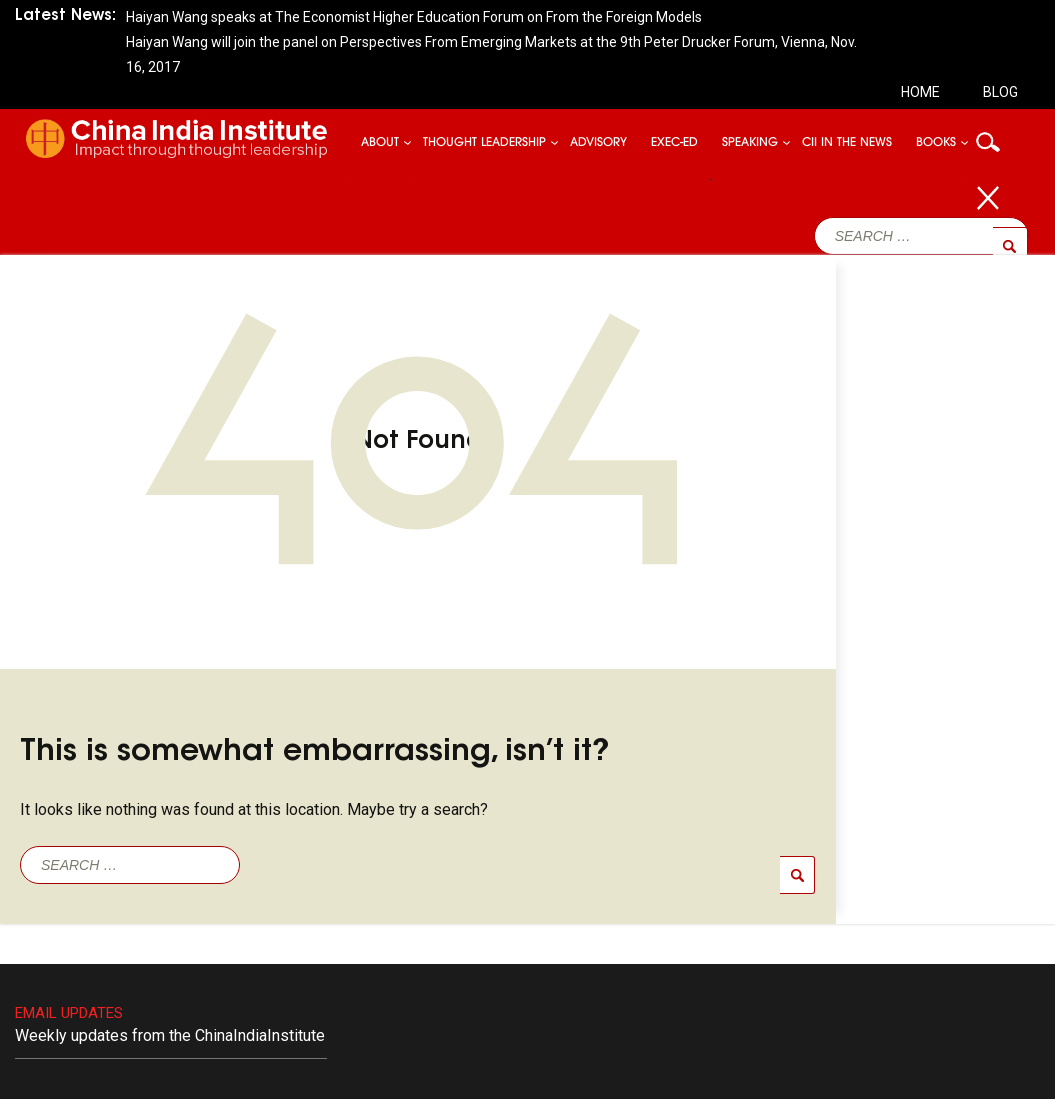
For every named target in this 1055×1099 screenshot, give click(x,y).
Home (920, 92)
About (380, 143)
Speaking (750, 143)
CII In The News (847, 143)
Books (936, 143)
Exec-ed (674, 143)
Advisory (598, 143)
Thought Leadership (484, 143)
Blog (1000, 92)
